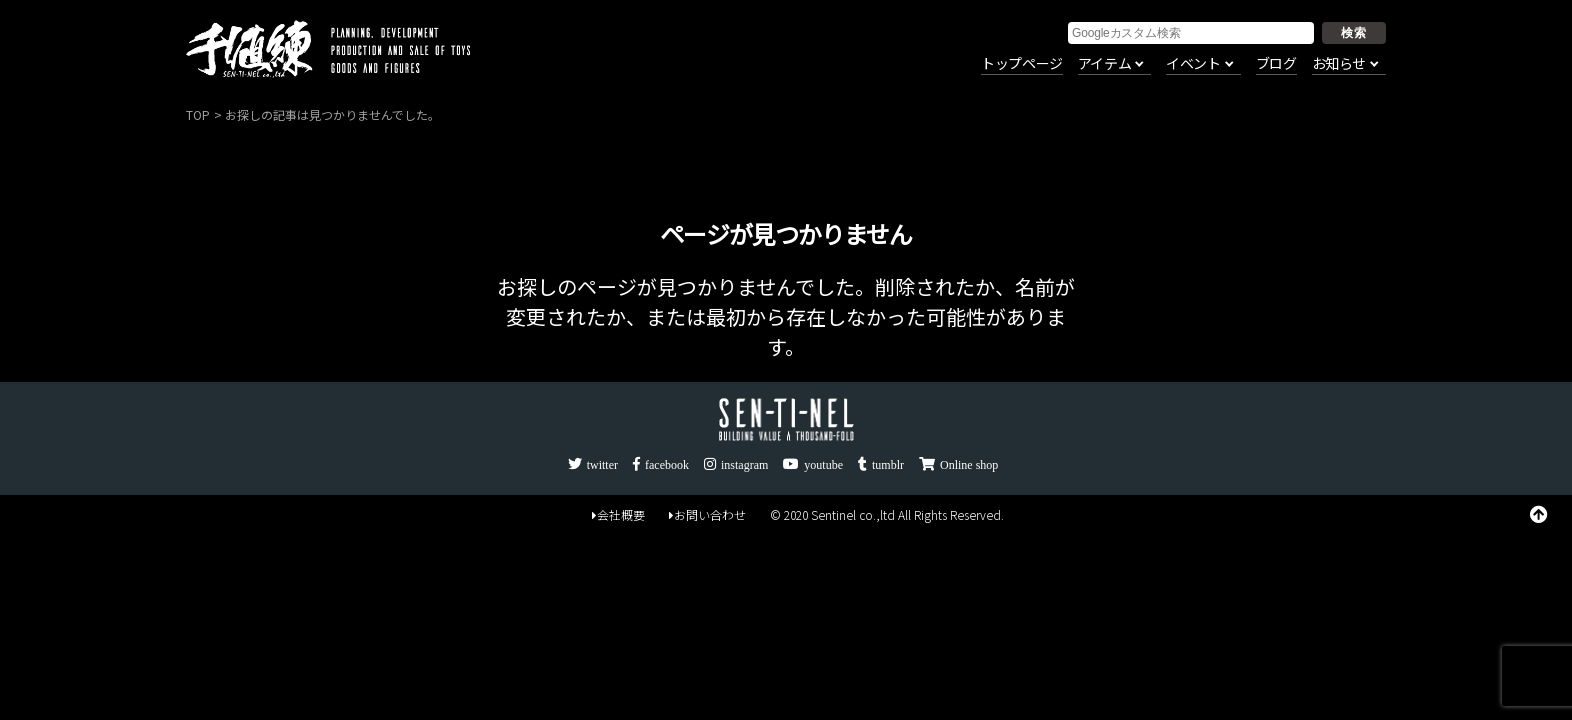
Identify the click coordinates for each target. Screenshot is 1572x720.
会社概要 (618, 514)
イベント (1193, 64)
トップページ (1022, 64)
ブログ (1276, 64)
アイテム (1104, 64)
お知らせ (1339, 64)
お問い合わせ (707, 514)
